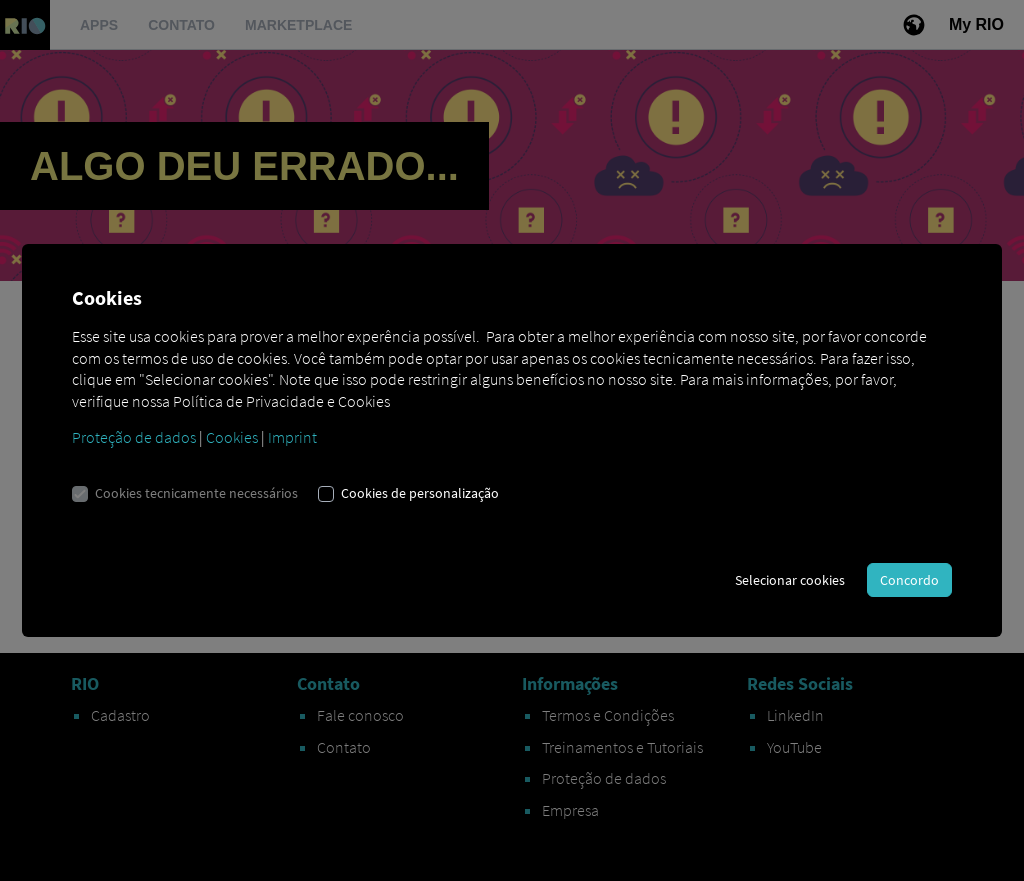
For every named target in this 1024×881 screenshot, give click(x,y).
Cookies (232, 437)
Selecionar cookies (790, 580)
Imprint (292, 437)
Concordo (909, 580)
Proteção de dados (134, 437)
